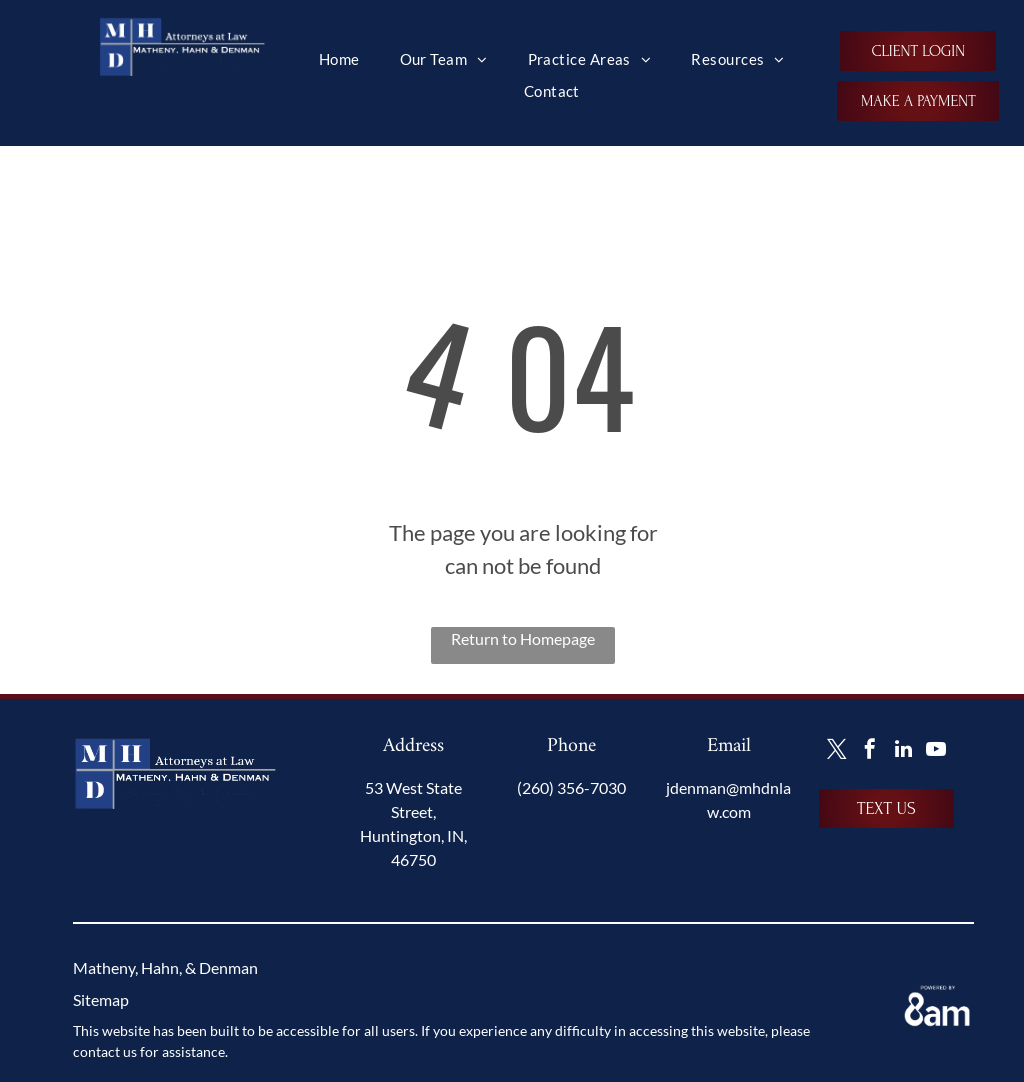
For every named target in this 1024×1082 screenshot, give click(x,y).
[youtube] (936, 751)
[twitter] (837, 751)
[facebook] (870, 751)
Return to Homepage (523, 638)
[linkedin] (903, 751)
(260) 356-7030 (571, 787)
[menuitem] (339, 59)
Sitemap (101, 999)
